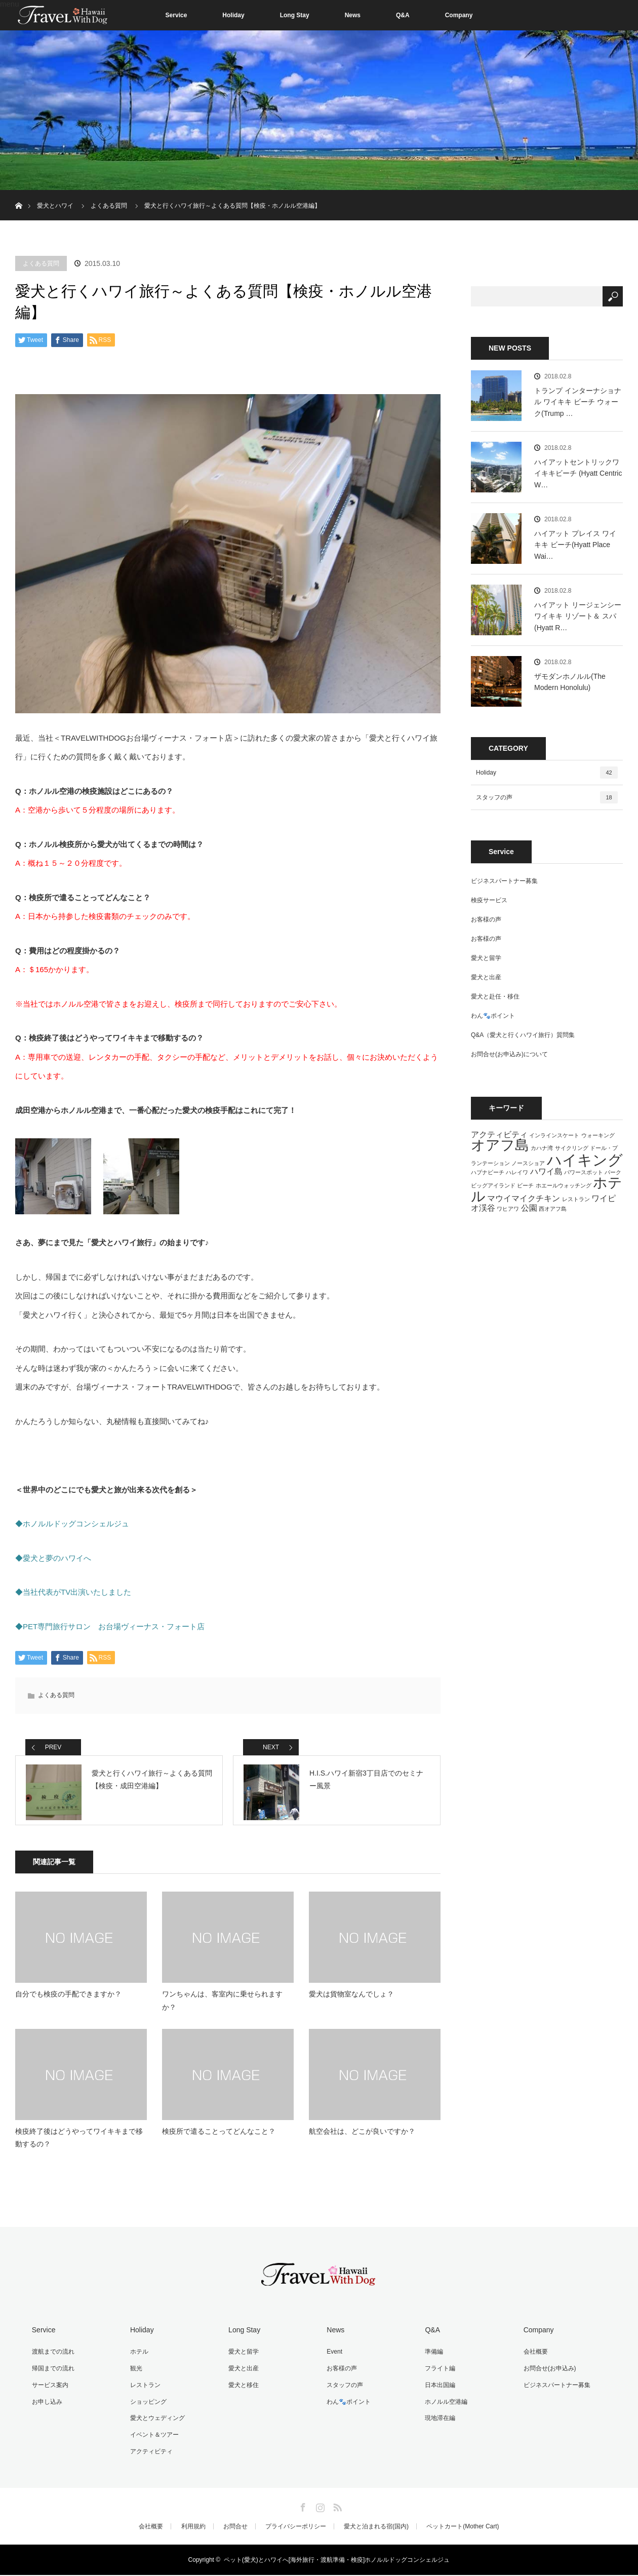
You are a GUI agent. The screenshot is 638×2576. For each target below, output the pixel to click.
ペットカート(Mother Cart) (462, 2527)
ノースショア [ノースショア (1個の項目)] (528, 1163)
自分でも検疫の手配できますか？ (68, 2000)
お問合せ (235, 2527)
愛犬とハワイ (55, 205)
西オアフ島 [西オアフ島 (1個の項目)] (553, 1209)
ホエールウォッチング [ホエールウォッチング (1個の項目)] (563, 1185)
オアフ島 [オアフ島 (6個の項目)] (500, 1145)
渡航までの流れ (51, 2356)
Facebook (301, 2506)
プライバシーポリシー (295, 2527)
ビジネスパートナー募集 (504, 881)
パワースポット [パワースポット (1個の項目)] (583, 1172)
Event (333, 2356)
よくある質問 (41, 263)
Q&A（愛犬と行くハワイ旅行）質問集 (523, 1035)
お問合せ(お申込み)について (509, 1054)
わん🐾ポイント (493, 1015)
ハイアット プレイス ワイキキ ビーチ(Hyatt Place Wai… (575, 544)
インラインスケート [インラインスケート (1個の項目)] (554, 1135)
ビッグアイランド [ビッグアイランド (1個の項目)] (493, 1185)
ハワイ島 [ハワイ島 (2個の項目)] (546, 1171)
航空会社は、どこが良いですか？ (362, 2137)
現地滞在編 (438, 2420)
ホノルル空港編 (444, 2404)
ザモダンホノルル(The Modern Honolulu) (570, 681)
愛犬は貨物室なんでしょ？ (351, 2000)
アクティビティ (150, 2452)
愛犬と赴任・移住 (495, 996)
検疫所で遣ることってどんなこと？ (218, 2137)
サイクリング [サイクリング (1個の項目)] (571, 1148)
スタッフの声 (547, 797)
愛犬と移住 (242, 2388)
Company (459, 15)
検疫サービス (489, 900)
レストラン (144, 2388)
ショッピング (147, 2404)
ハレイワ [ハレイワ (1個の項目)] (517, 1172)
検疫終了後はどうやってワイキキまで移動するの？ (79, 2143)
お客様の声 (486, 919)
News (353, 15)
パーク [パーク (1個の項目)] (613, 1172)
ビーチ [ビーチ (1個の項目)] (525, 1185)
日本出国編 (438, 2388)
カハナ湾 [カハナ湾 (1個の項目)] (542, 1148)
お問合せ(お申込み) (548, 2372)
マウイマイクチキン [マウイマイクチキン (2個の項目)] (523, 1198)
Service (176, 15)
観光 (135, 2372)
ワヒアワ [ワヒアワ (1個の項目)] (508, 1209)
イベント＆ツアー (153, 2436)
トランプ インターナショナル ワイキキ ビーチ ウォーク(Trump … (577, 402)
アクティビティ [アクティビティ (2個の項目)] (499, 1134)
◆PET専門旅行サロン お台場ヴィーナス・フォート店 (110, 1626)
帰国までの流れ (51, 2372)
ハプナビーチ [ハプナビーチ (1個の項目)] (487, 1172)
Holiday (233, 15)
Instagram (319, 2506)
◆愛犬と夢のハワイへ (53, 1558)
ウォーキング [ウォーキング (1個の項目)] (598, 1135)
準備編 (432, 2356)
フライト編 (438, 2372)
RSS (336, 2506)
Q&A (403, 15)
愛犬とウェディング (156, 2420)
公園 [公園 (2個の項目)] (529, 1207)
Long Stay (294, 15)
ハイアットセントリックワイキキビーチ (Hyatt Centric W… (578, 473)
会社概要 (534, 2356)
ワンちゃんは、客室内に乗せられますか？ (222, 2006)
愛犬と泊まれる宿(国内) (376, 2527)
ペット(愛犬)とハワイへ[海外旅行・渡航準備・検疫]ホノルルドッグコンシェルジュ (337, 2560)
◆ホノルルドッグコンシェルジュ (72, 1523)
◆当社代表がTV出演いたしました (73, 1592)
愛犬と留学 (486, 958)
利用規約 (193, 2527)
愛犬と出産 (486, 977)
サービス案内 (48, 2388)
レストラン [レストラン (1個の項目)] (576, 1199)
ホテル (138, 2356)
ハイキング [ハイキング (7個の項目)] (585, 1159)
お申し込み (45, 2404)
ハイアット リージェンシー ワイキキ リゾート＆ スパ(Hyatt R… (577, 616)
